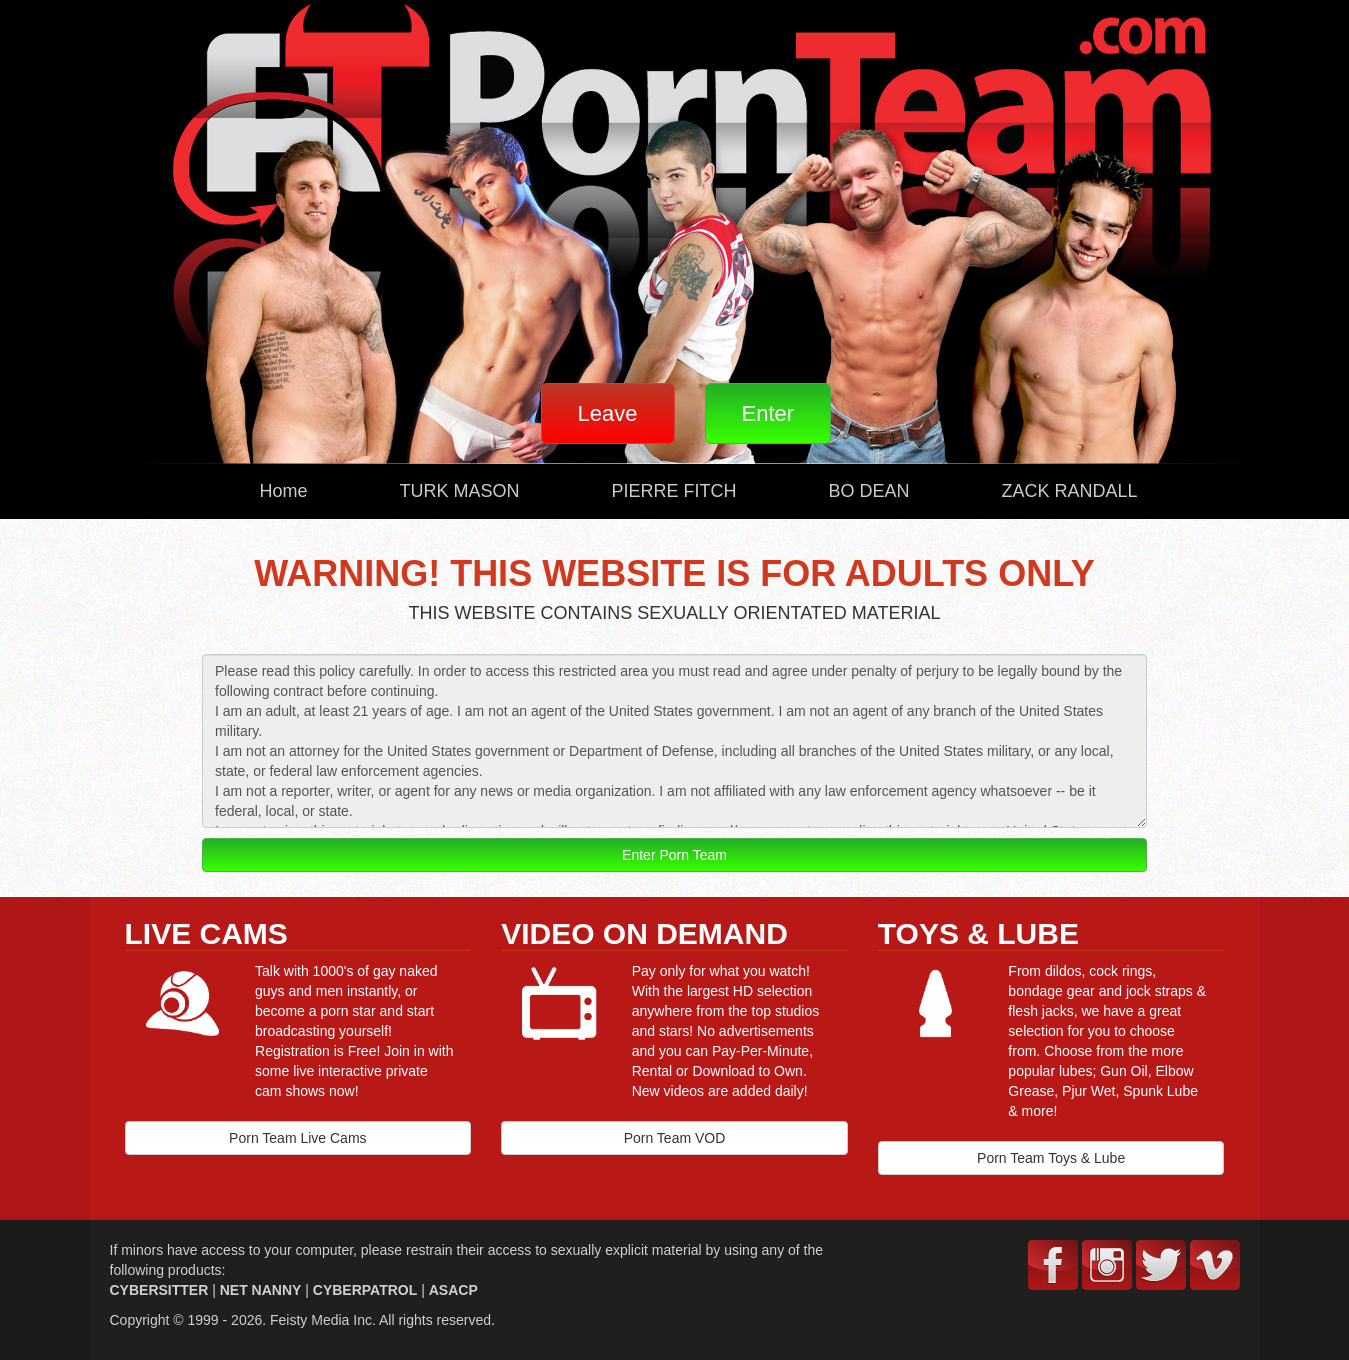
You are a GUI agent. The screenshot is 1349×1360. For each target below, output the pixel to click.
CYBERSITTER (159, 1290)
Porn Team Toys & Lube (1051, 1158)
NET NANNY (261, 1290)
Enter (768, 413)
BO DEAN (869, 491)
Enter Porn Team (674, 855)
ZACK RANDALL (1070, 491)
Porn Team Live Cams (297, 1138)
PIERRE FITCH (674, 491)
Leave (608, 413)
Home (284, 491)
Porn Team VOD (675, 1138)
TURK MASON (460, 491)
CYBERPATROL (365, 1290)
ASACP (453, 1290)
